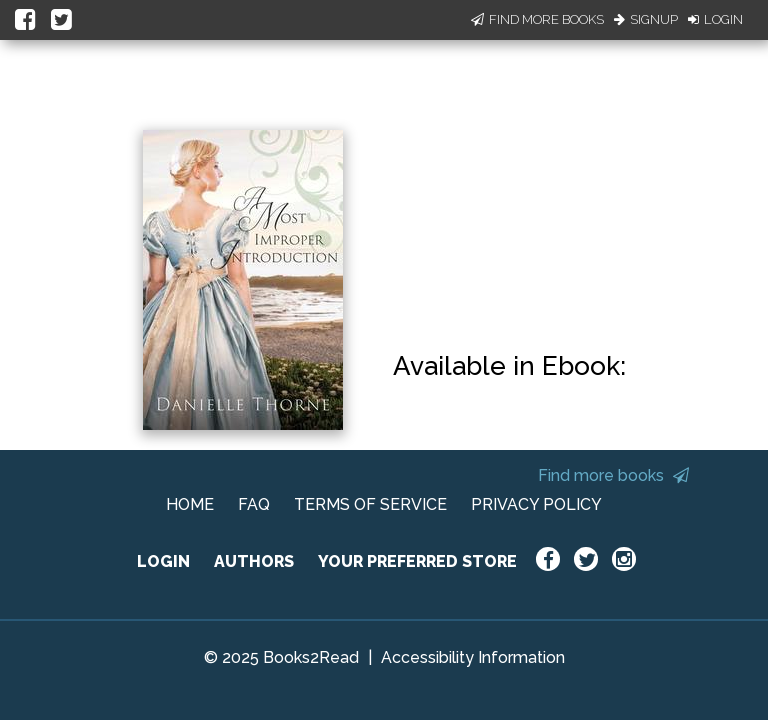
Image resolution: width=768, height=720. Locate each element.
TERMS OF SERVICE (370, 504)
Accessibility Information (473, 657)
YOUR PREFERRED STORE (417, 561)
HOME (190, 504)
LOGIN (163, 561)
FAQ (254, 504)
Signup (646, 19)
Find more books (613, 475)
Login (715, 19)
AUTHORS (254, 561)
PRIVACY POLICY (536, 504)
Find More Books (537, 19)
